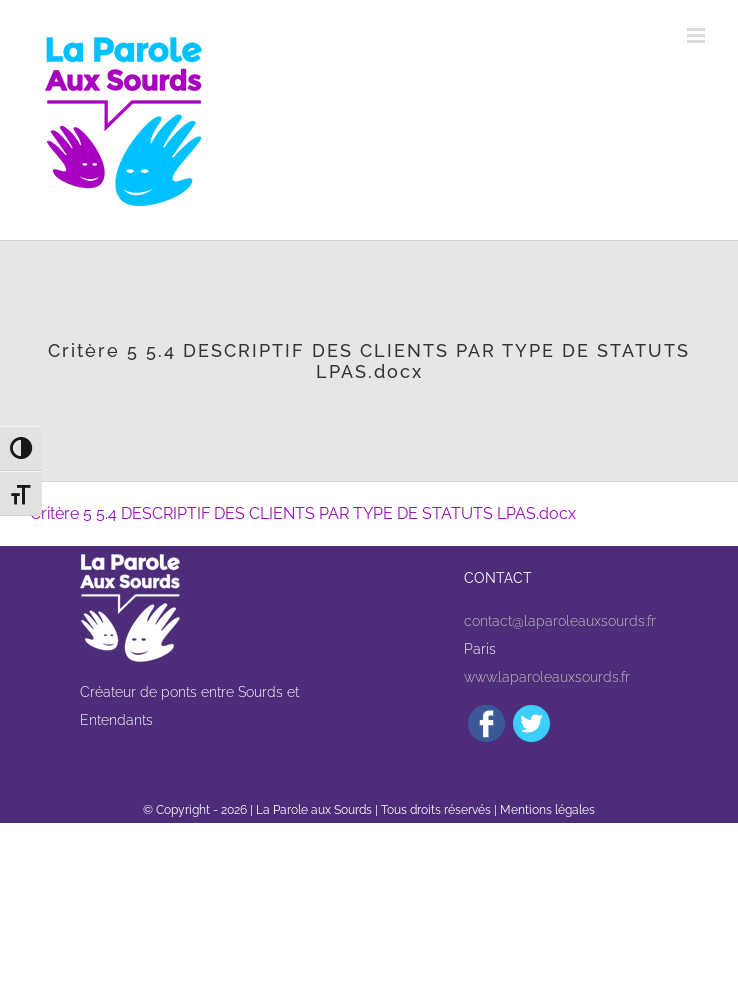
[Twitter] (531, 723)
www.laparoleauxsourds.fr (547, 677)
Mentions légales (547, 810)
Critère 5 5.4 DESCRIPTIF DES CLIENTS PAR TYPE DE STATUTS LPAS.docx (303, 513)
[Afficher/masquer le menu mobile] (697, 35)
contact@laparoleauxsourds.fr (560, 621)
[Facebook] (486, 723)
